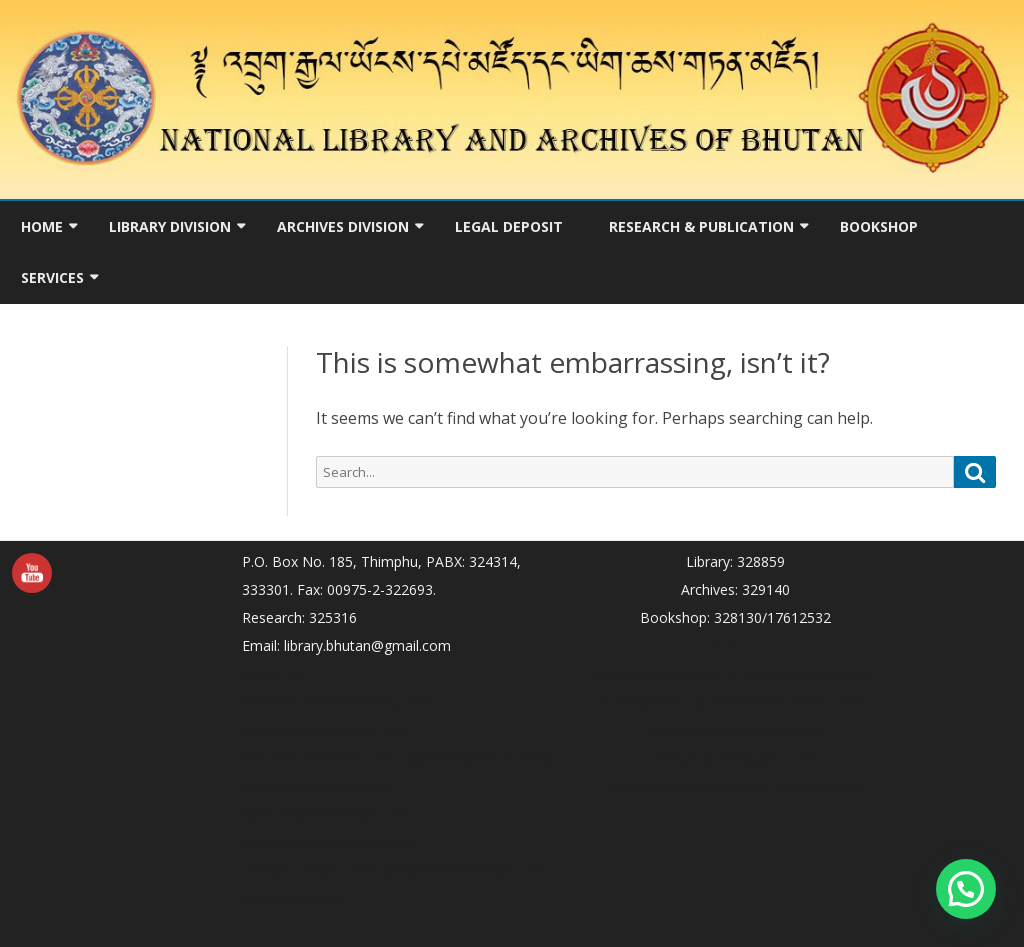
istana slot (275, 673)
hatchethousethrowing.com (331, 841)
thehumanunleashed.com (690, 785)
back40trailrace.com (804, 701)
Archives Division (343, 226)
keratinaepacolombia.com (326, 813)
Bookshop (879, 226)
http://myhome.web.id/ (667, 673)
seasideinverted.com (668, 701)
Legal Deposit (509, 226)
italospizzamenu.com (310, 869)
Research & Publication (701, 226)
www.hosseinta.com (370, 701)
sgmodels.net (819, 785)
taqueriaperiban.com (810, 673)
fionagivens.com (295, 897)
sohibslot (271, 701)
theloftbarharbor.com (311, 729)
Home (42, 226)
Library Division (170, 226)
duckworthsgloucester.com (735, 729)
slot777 (736, 645)
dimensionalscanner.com (463, 869)
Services (52, 277)
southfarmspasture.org (316, 785)
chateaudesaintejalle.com (735, 757)
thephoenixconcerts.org (474, 757)
